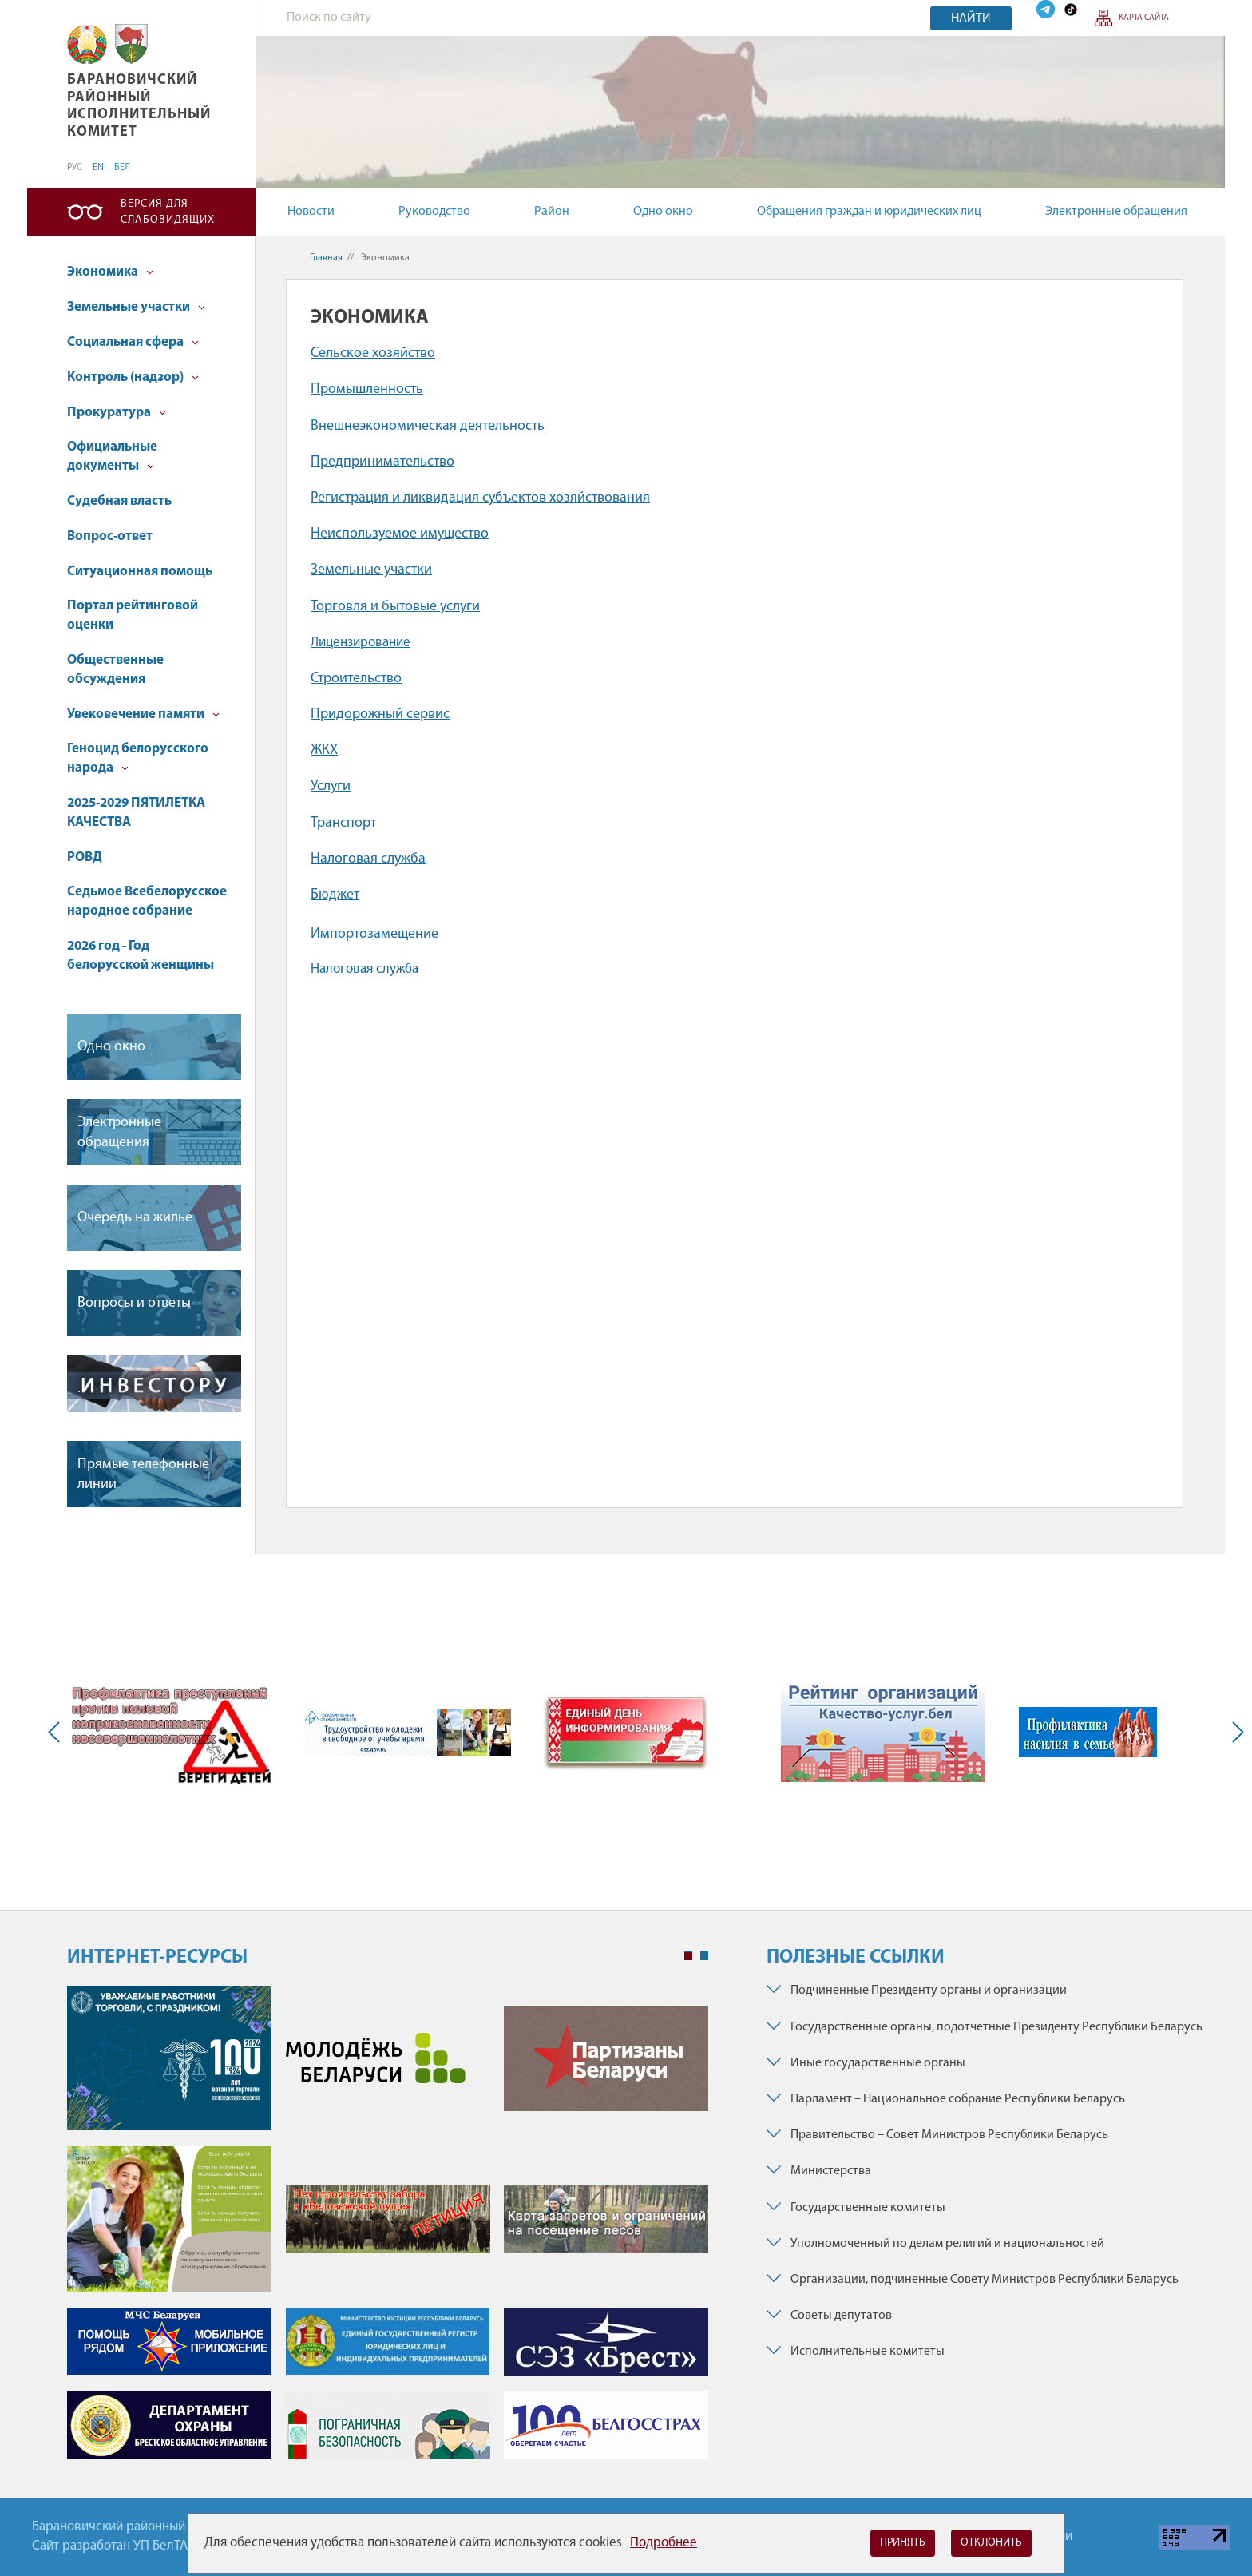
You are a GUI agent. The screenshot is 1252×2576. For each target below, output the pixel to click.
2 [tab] (704, 1956)
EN (98, 168)
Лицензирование (360, 642)
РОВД (84, 857)
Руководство (434, 211)
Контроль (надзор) (133, 377)
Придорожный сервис (380, 714)
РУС (74, 168)
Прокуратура (116, 412)
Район (551, 211)
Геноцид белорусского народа (137, 758)
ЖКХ (324, 750)
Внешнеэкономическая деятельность (428, 426)
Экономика (110, 272)
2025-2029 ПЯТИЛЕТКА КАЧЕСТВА (136, 812)
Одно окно (663, 211)
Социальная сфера (133, 342)
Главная (326, 258)
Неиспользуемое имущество (400, 534)
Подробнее (663, 2543)
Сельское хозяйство (373, 353)
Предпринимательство (382, 462)
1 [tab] (688, 1956)
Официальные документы (112, 456)
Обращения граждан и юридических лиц (869, 211)
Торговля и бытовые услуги (395, 606)
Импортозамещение (374, 934)
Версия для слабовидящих (168, 212)
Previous (57, 1732)
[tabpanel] (387, 2230)
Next (1234, 1732)
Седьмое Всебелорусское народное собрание (147, 901)
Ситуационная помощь (139, 571)
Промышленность (367, 389)
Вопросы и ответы (134, 1303)
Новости (311, 211)
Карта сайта (1144, 18)
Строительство (356, 678)
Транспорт (343, 823)
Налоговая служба (368, 859)
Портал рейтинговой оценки (132, 615)
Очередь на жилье (134, 1217)
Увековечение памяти (143, 714)
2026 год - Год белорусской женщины (140, 955)
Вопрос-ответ (110, 536)
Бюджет (335, 895)
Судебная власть (119, 501)
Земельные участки (136, 307)
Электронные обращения (1116, 211)
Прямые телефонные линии (143, 1474)
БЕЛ (122, 168)
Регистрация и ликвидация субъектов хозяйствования (480, 498)
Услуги (331, 786)
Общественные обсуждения (115, 669)
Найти (971, 18)
